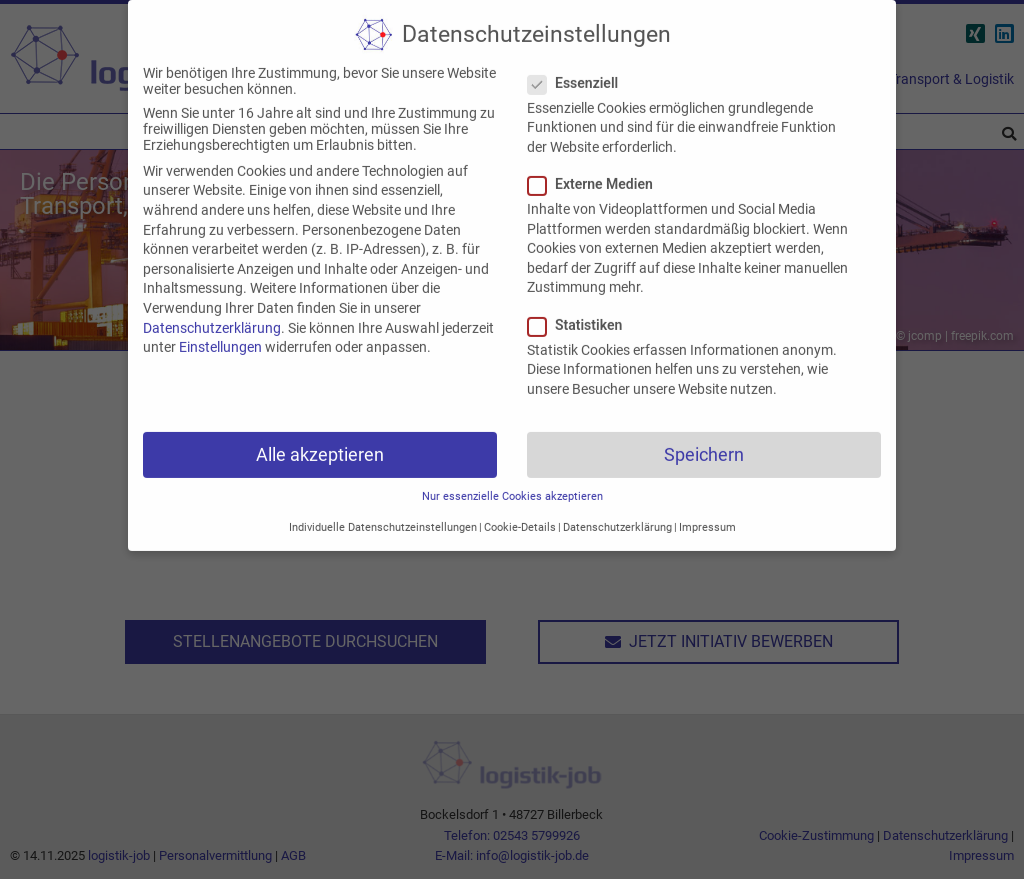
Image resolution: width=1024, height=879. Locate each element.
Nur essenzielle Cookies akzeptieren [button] (512, 480)
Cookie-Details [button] (520, 511)
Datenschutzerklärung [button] (617, 511)
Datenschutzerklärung (212, 312)
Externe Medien (596, 168)
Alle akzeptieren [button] (320, 439)
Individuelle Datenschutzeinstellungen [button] (383, 511)
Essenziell (579, 67)
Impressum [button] (707, 511)
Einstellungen (220, 331)
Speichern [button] (704, 439)
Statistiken (581, 309)
